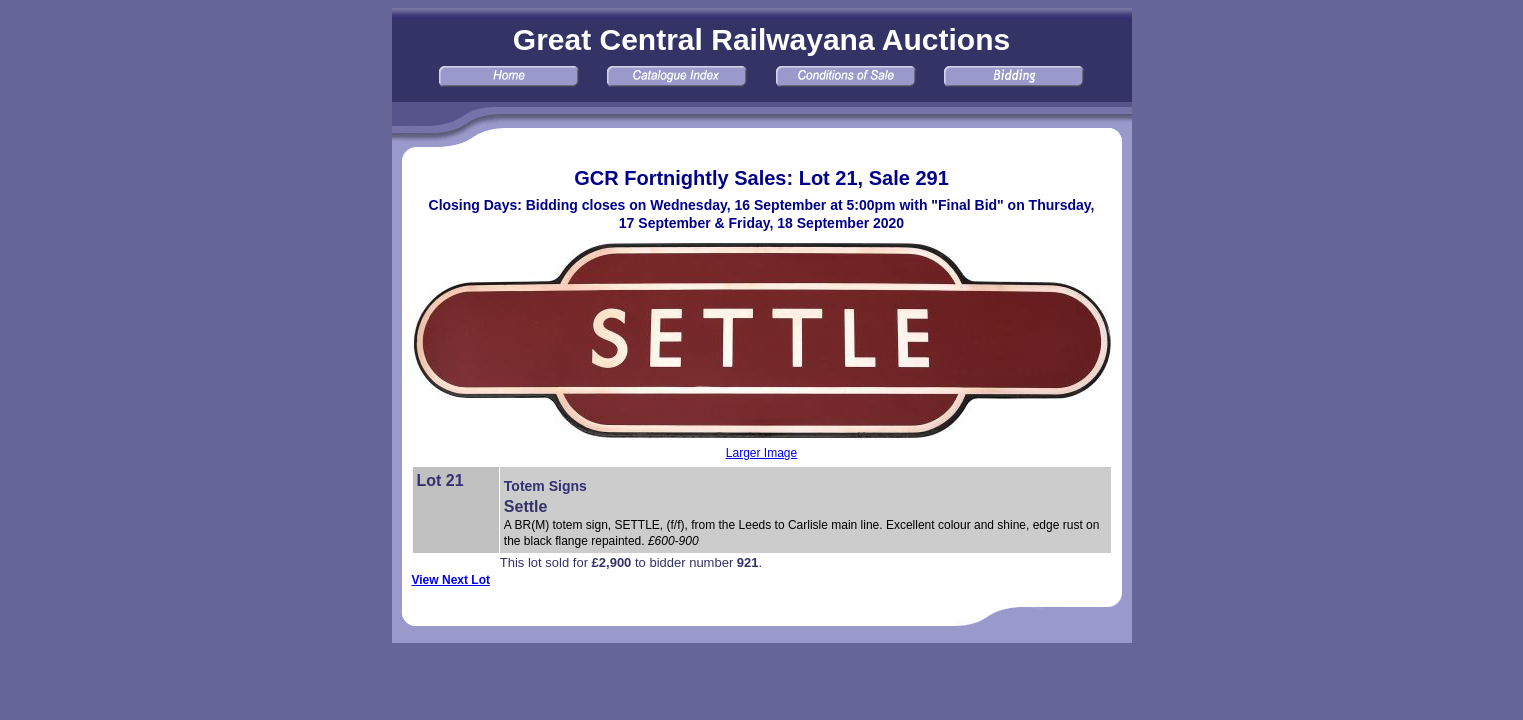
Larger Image (761, 453)
